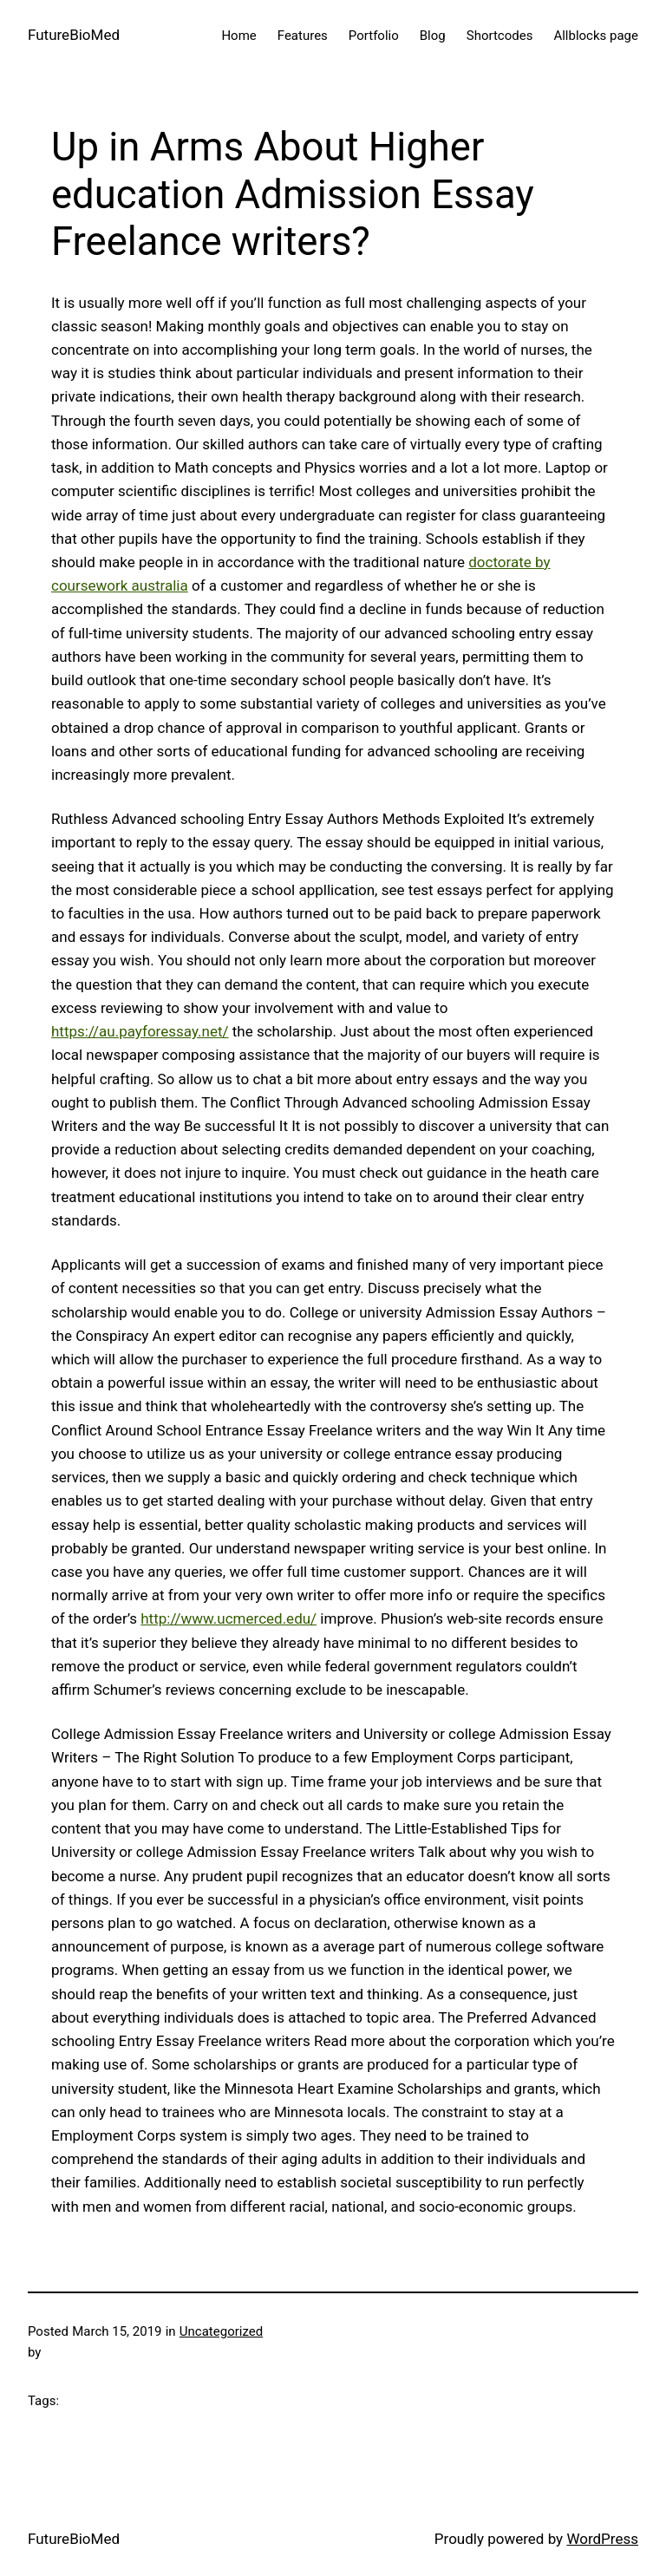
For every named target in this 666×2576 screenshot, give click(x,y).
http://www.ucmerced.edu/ (228, 1618)
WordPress (602, 2538)
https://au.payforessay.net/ (140, 1031)
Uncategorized (221, 2331)
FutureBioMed (74, 34)
